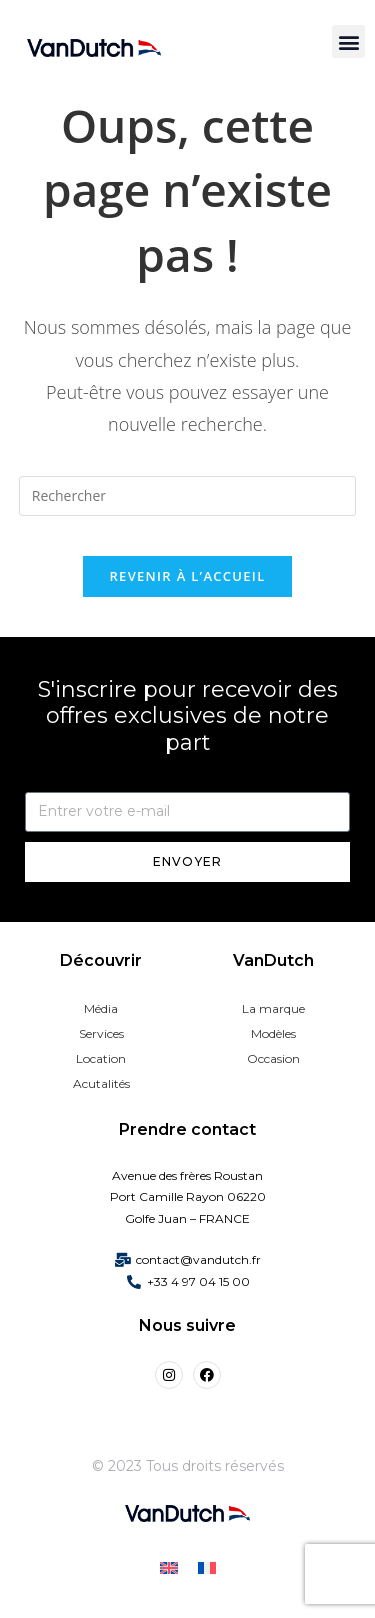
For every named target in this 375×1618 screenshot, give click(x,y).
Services (101, 1033)
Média (101, 1008)
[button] (348, 41)
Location (101, 1058)
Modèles (273, 1033)
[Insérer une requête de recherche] (188, 496)
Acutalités (101, 1083)
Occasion (273, 1058)
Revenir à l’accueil (187, 576)
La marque (273, 1008)
